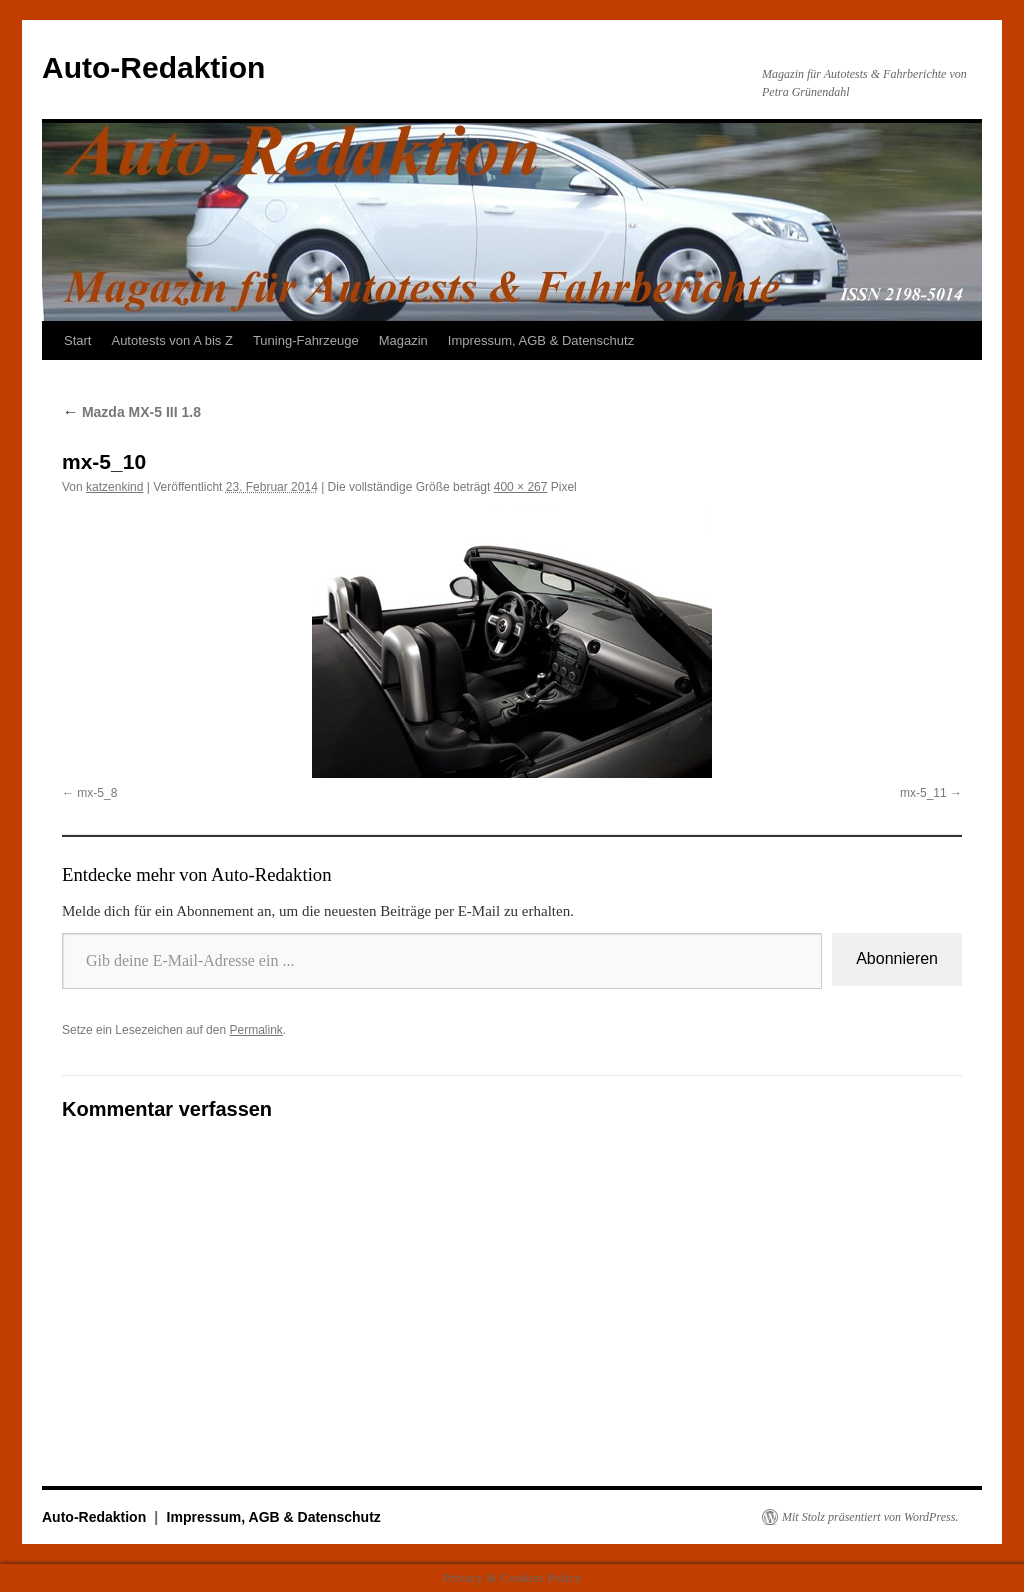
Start (77, 340)
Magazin (403, 340)
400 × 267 (521, 487)
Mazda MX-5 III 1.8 (131, 412)
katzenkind (114, 487)
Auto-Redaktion (153, 67)
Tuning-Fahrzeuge (306, 340)
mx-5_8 (97, 793)
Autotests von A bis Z (171, 340)
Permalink (255, 1030)
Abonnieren (897, 958)
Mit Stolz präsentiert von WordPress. (870, 1517)
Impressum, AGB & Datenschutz (541, 340)
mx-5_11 (923, 793)
